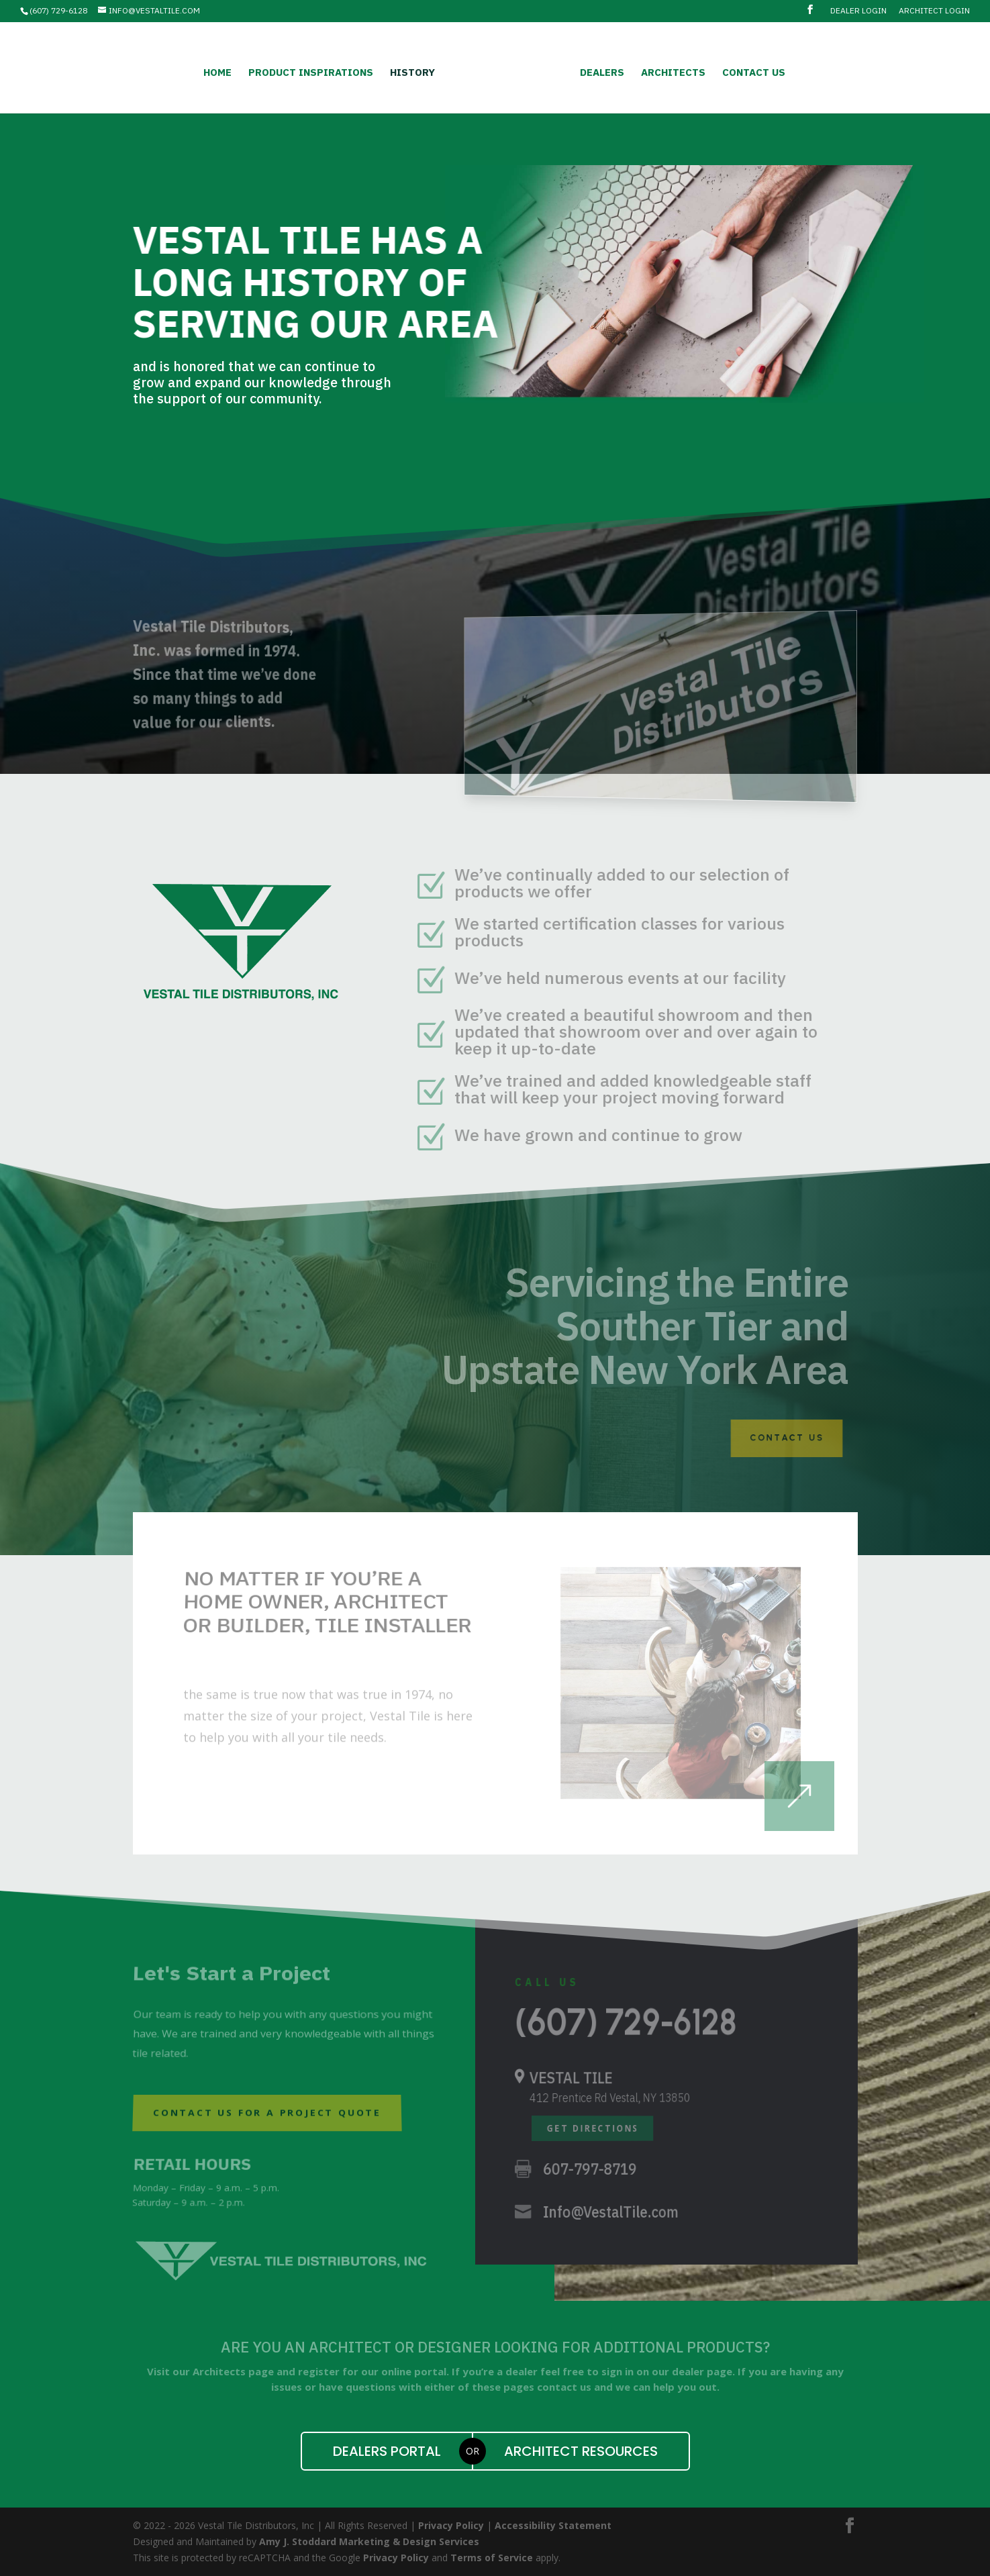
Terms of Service (491, 2557)
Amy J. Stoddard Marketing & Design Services (369, 2541)
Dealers (599, 71)
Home (221, 71)
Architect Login (934, 11)
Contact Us (750, 71)
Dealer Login (858, 11)
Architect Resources (581, 2451)
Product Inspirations (314, 71)
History (415, 71)
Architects (670, 71)
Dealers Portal (387, 2451)
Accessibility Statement (553, 2525)
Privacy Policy (451, 2525)
